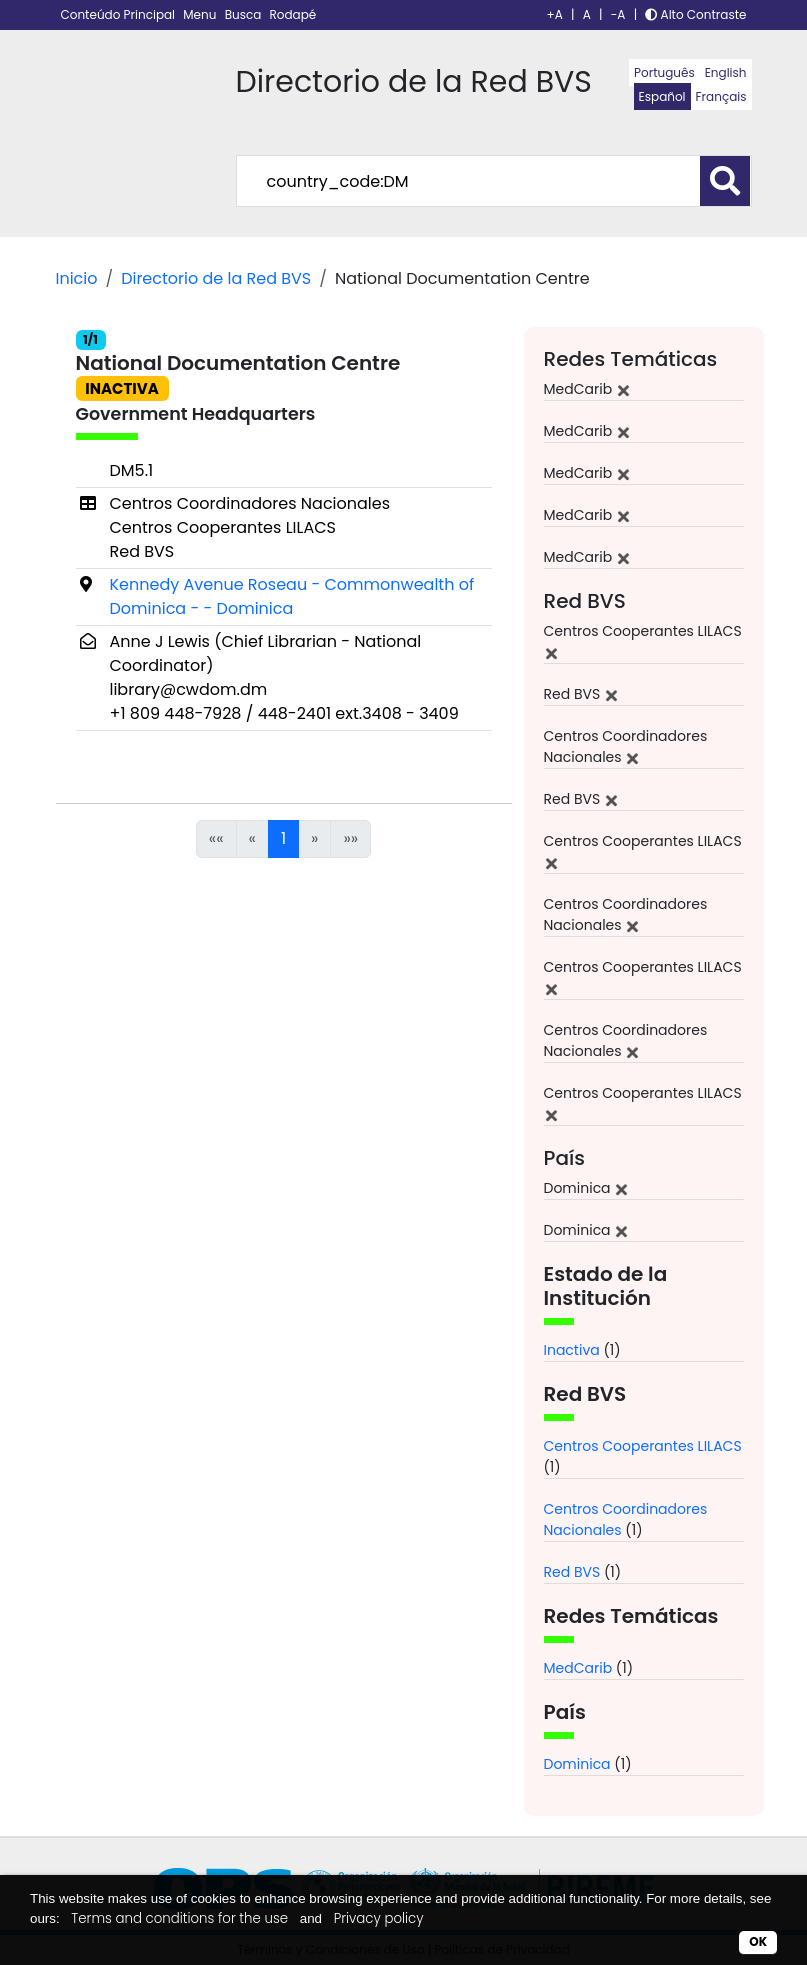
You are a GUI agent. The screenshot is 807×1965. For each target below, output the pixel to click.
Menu (201, 14)
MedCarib (578, 1668)
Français (721, 96)
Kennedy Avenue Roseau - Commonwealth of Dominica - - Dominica (292, 596)
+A (555, 14)
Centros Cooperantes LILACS (643, 1446)
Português (664, 72)
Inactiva (572, 1350)
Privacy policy (379, 1918)
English (726, 72)
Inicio (77, 278)
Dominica (577, 1764)
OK (758, 1941)
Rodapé (293, 14)
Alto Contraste (695, 14)
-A (618, 14)
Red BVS (572, 1572)
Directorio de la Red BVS (216, 278)
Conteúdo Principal (120, 14)
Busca (245, 14)
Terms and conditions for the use (179, 1918)
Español (662, 96)
